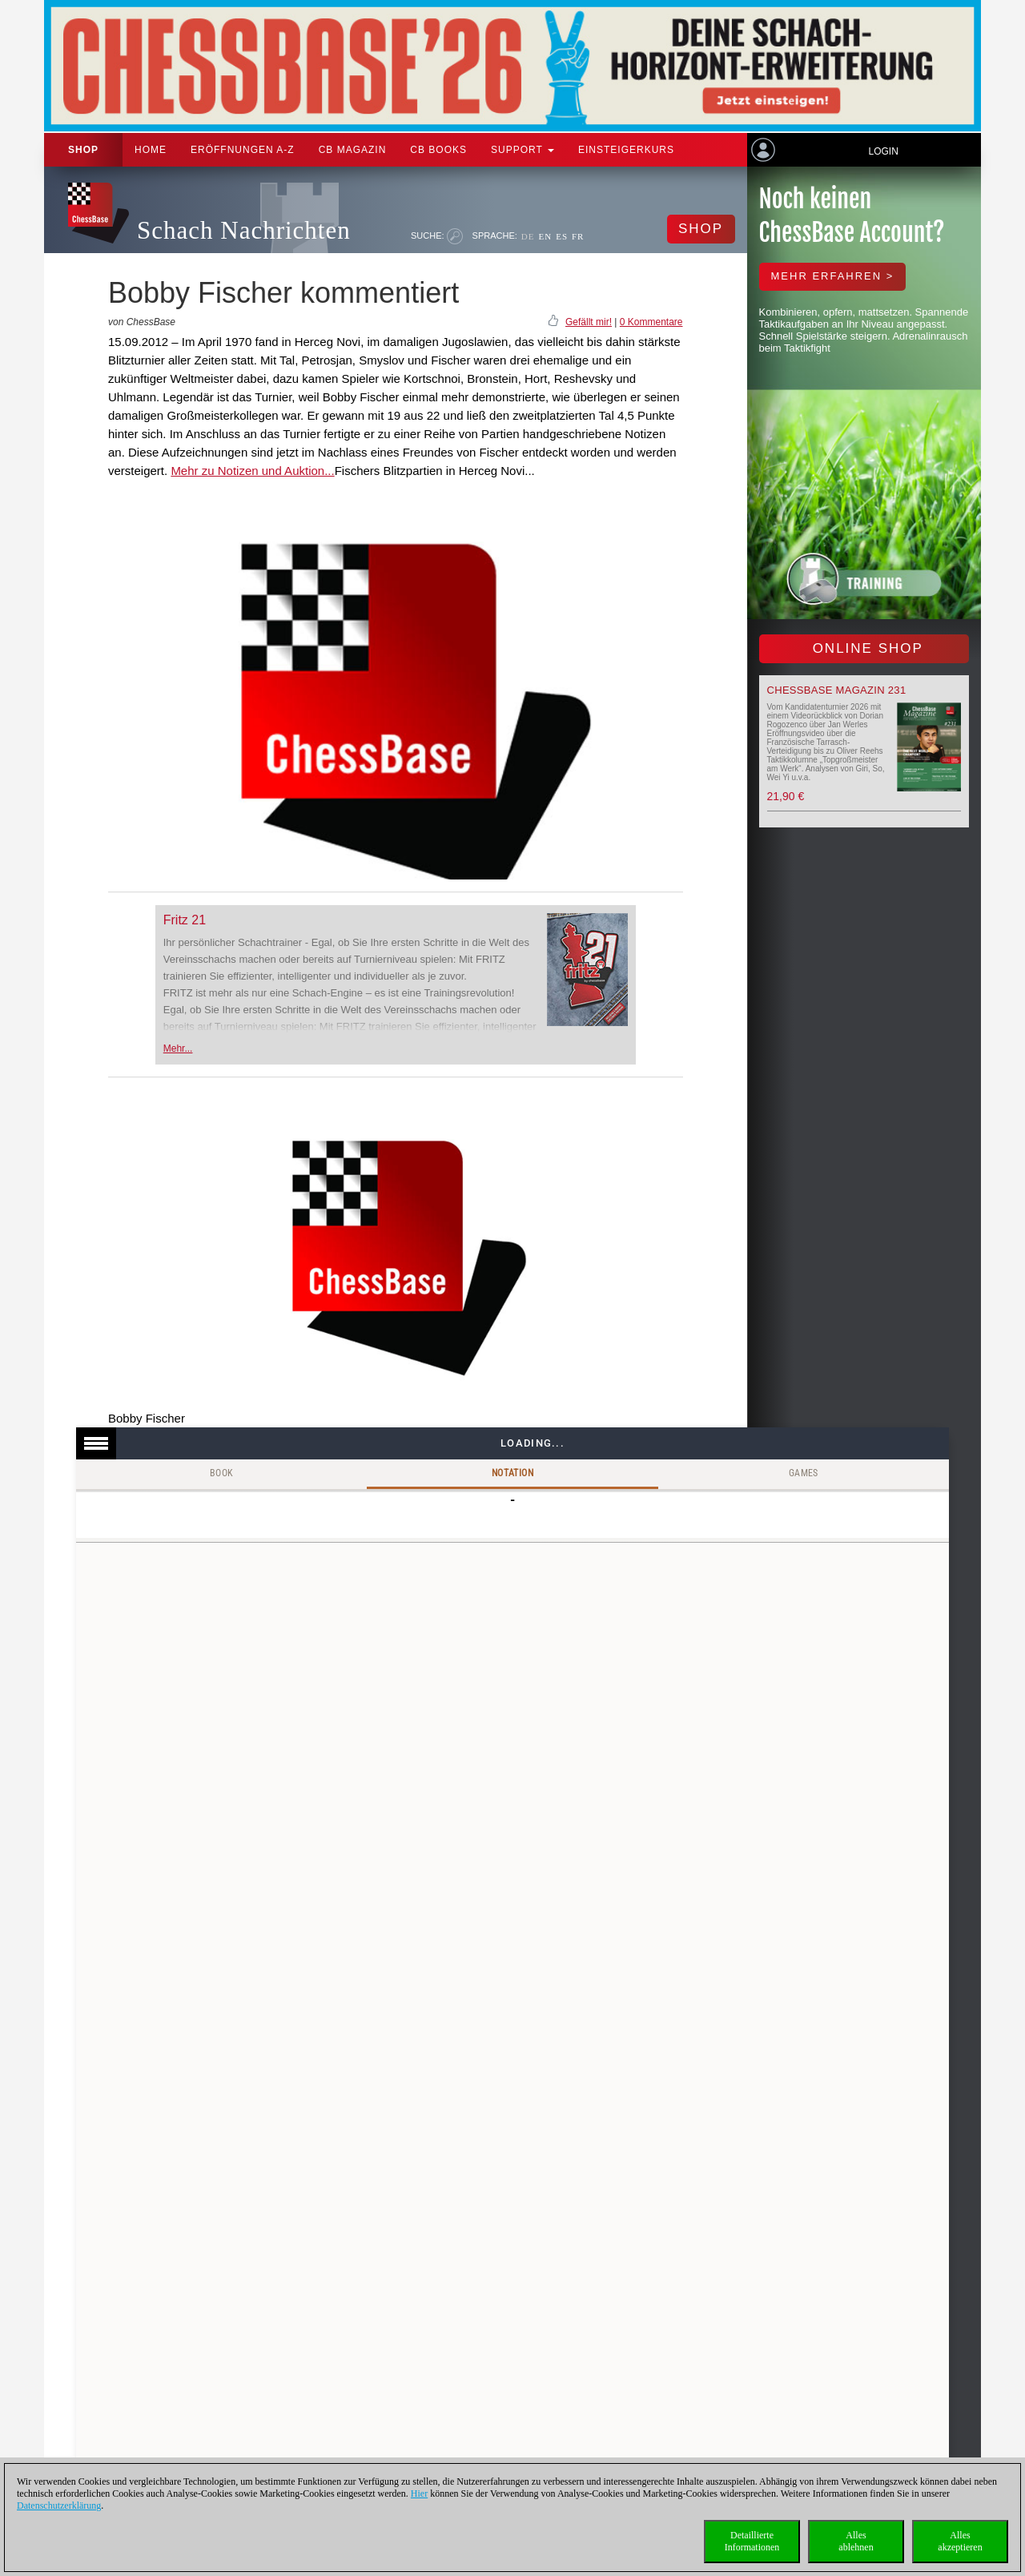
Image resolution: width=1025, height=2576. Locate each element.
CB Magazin (353, 149)
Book (222, 1473)
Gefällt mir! (588, 322)
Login (883, 151)
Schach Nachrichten (244, 230)
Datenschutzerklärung (59, 2505)
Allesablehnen (855, 2541)
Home (151, 149)
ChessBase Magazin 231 (836, 690)
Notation (512, 1473)
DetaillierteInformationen (752, 2541)
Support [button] (522, 149)
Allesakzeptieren (960, 2541)
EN (545, 236)
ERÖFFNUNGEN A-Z (243, 149)
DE (528, 236)
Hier (419, 2493)
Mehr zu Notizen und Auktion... (252, 470)
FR (578, 236)
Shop (83, 149)
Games (803, 1473)
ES (562, 236)
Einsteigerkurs (626, 149)
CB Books (438, 149)
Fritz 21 (184, 920)
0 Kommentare (651, 322)
